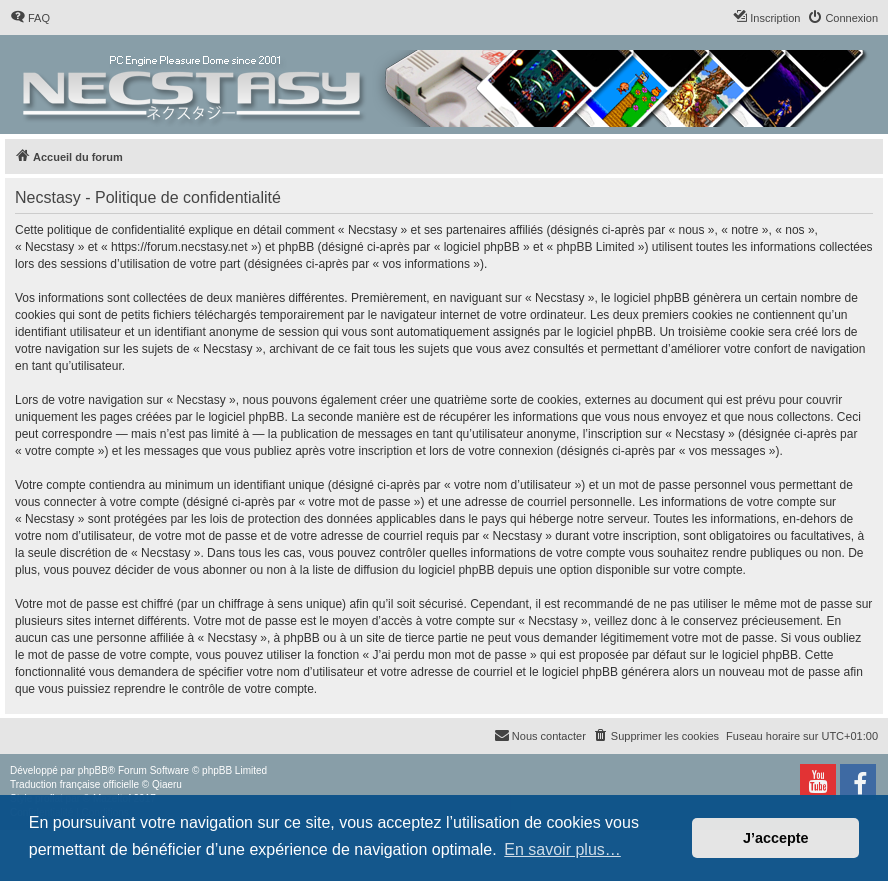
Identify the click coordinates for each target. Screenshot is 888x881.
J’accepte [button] (776, 838)
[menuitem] (30, 18)
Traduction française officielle (74, 784)
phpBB (93, 770)
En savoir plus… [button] (562, 849)
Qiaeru (167, 784)
